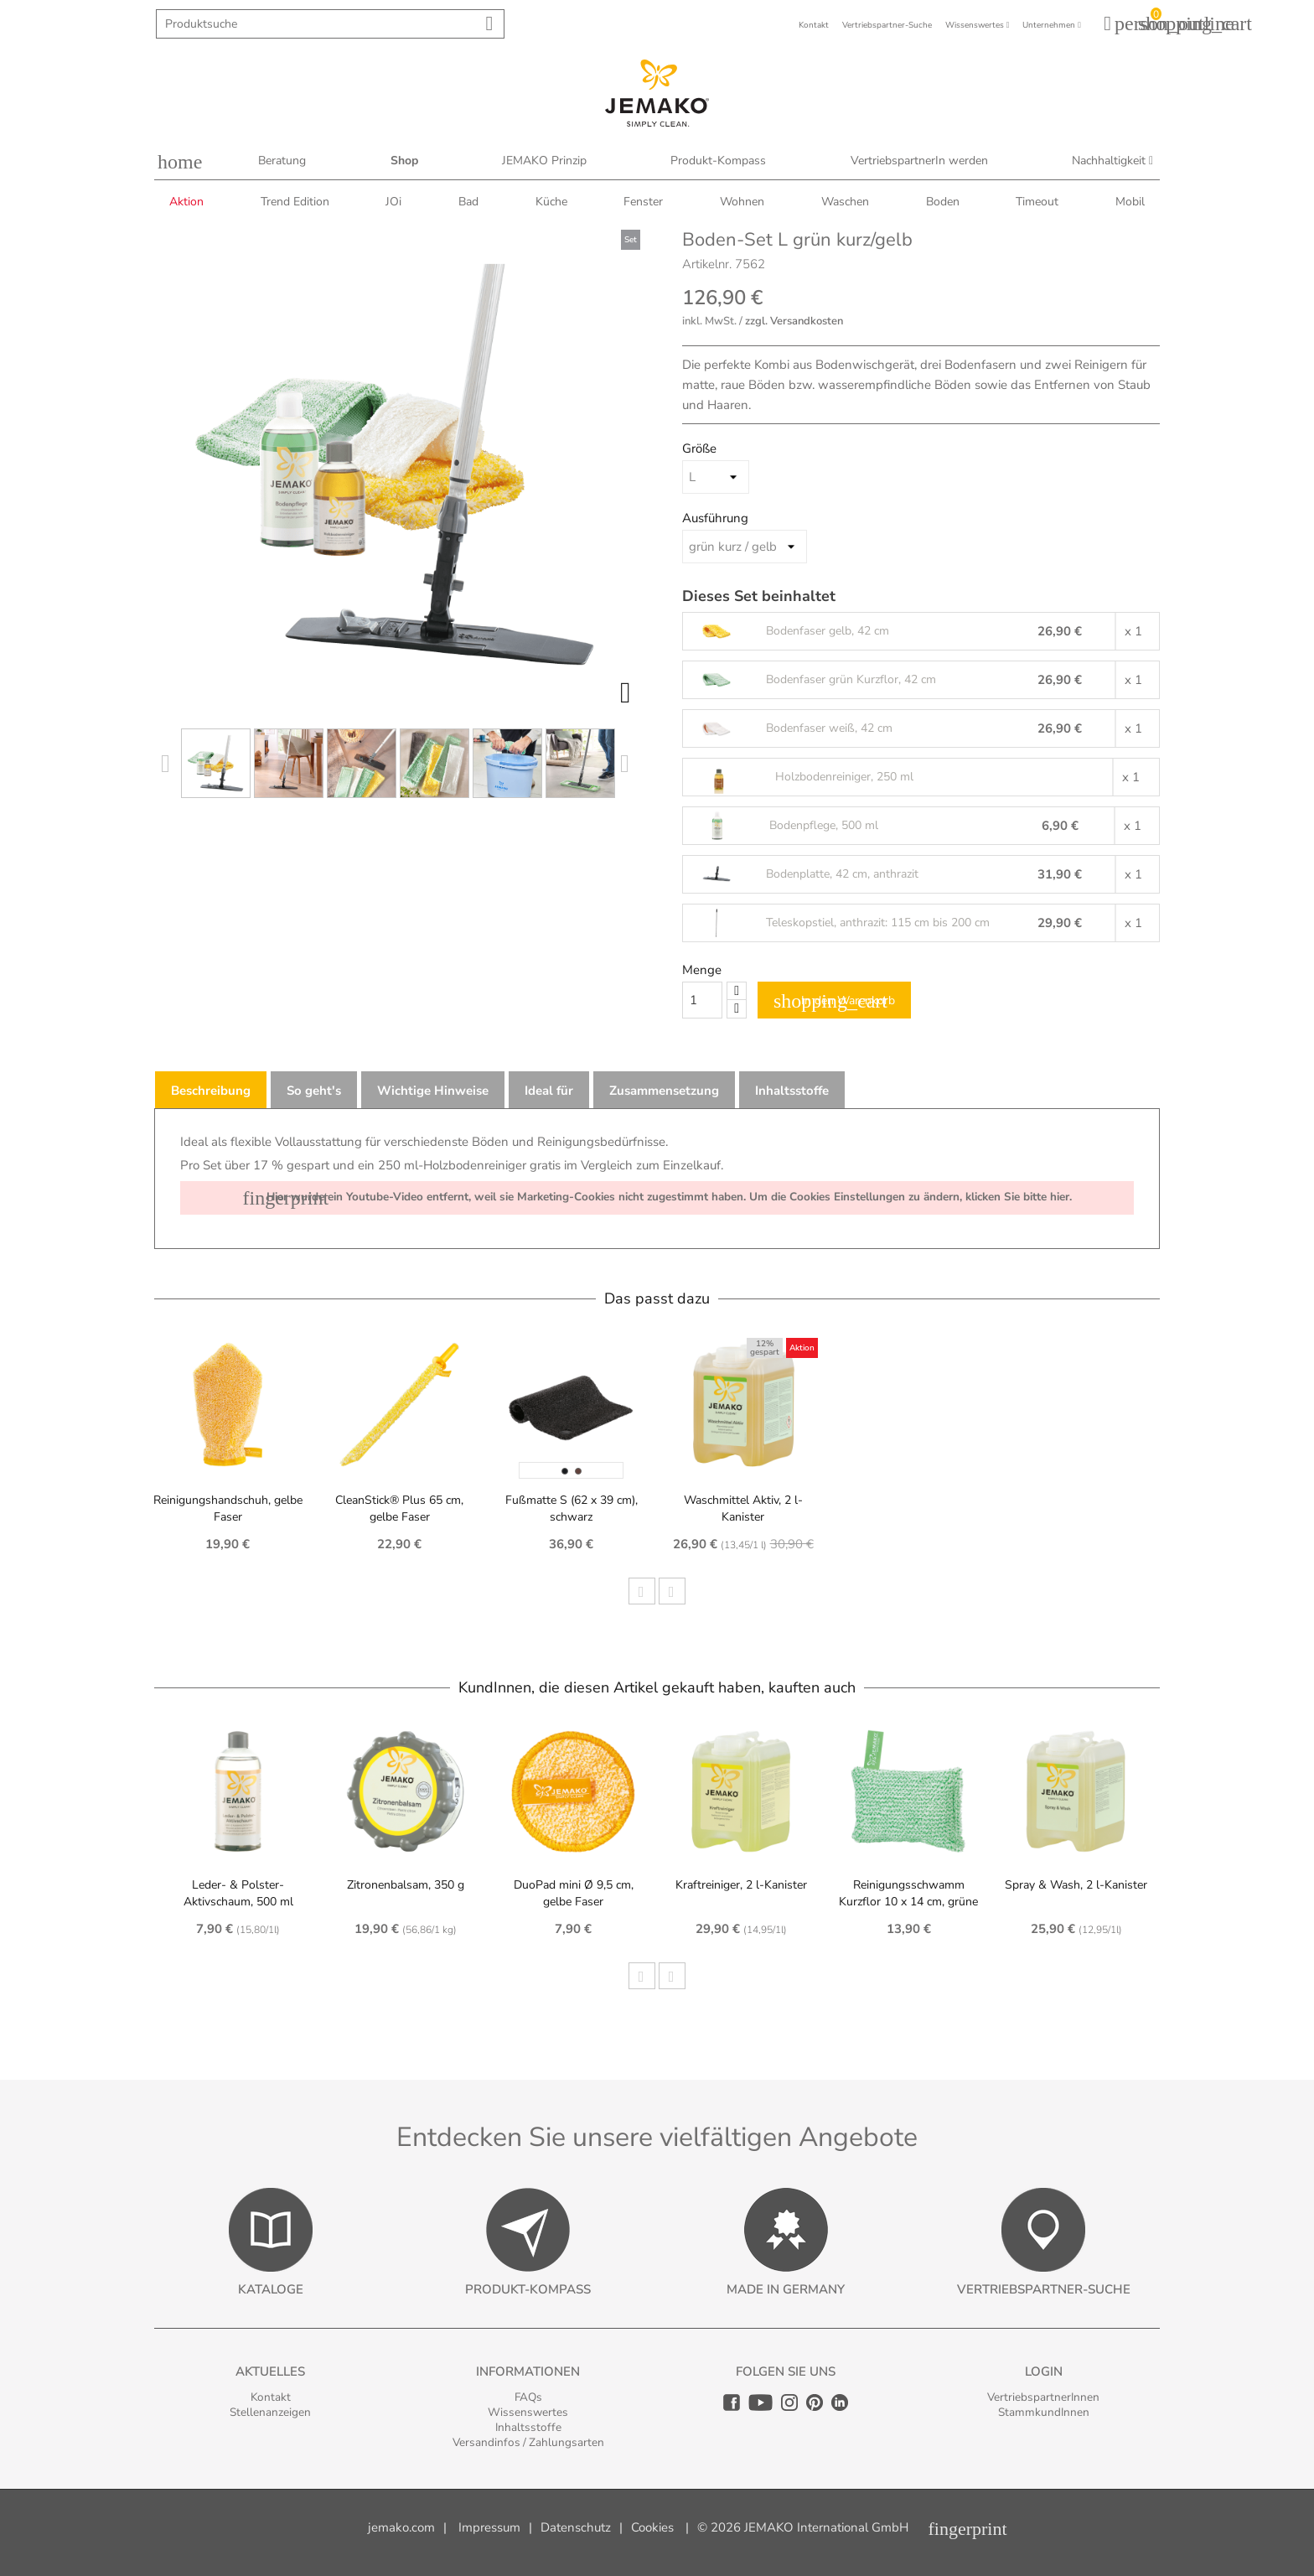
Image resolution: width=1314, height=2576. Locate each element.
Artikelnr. (707, 264)
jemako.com (401, 2527)
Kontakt (271, 2397)
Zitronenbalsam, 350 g (405, 1885)
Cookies (652, 2527)
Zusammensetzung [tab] (664, 1090)
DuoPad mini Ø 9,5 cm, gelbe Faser (574, 1893)
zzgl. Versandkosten (794, 321)
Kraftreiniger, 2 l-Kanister (741, 1885)
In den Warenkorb (834, 1001)
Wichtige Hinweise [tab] (433, 1090)
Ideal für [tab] (549, 1090)
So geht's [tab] (314, 1090)
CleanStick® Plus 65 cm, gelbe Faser (399, 1508)
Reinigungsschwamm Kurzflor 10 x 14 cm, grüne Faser (908, 1901)
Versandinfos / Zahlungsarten (528, 2442)
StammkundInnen (1043, 2412)
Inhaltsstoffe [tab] (792, 1090)
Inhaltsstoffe (528, 2427)
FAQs (528, 2397)
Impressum (489, 2527)
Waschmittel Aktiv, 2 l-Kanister (743, 1508)
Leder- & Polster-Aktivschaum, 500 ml (238, 1893)
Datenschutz (576, 2527)
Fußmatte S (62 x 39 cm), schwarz (571, 1508)
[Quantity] (702, 1000)
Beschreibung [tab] (211, 1090)
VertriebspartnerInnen (1043, 2397)
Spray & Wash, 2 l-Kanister (1076, 1885)
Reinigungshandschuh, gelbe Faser (228, 1508)
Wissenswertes (528, 2412)
